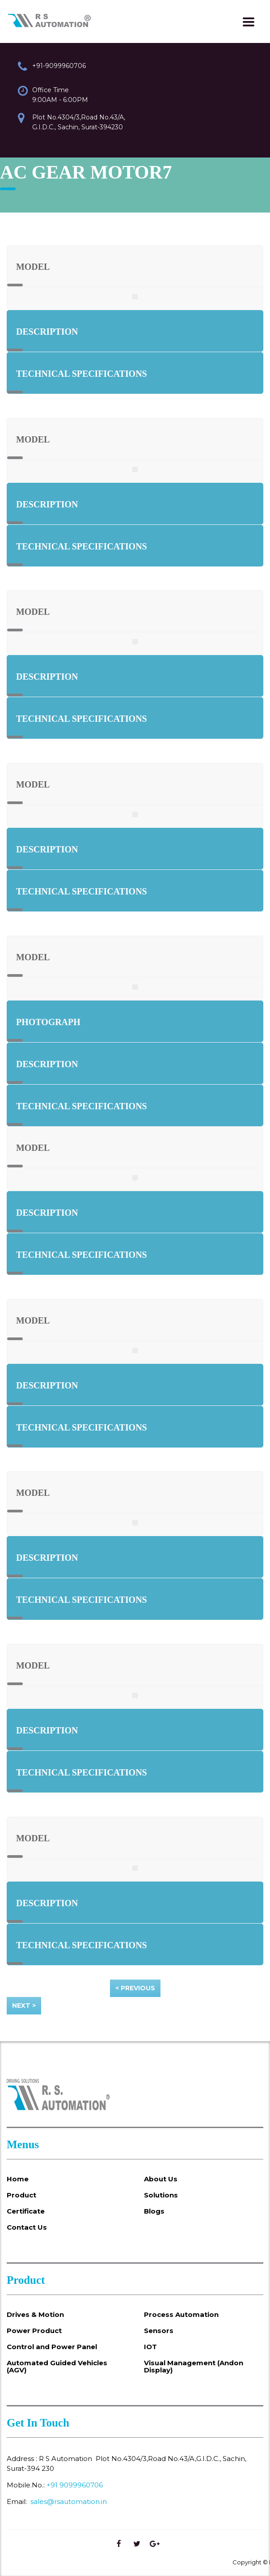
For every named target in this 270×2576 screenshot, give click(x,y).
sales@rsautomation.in (68, 2501)
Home (18, 2179)
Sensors (158, 2330)
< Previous (135, 1988)
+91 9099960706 (74, 2485)
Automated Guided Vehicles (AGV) (57, 2366)
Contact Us (27, 2227)
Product (21, 2195)
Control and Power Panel (52, 2346)
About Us (160, 2179)
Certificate (26, 2211)
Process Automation (181, 2314)
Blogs (154, 2211)
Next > (24, 2005)
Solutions (161, 2195)
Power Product (34, 2330)
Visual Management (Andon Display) (193, 2366)
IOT (150, 2346)
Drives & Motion (35, 2314)
